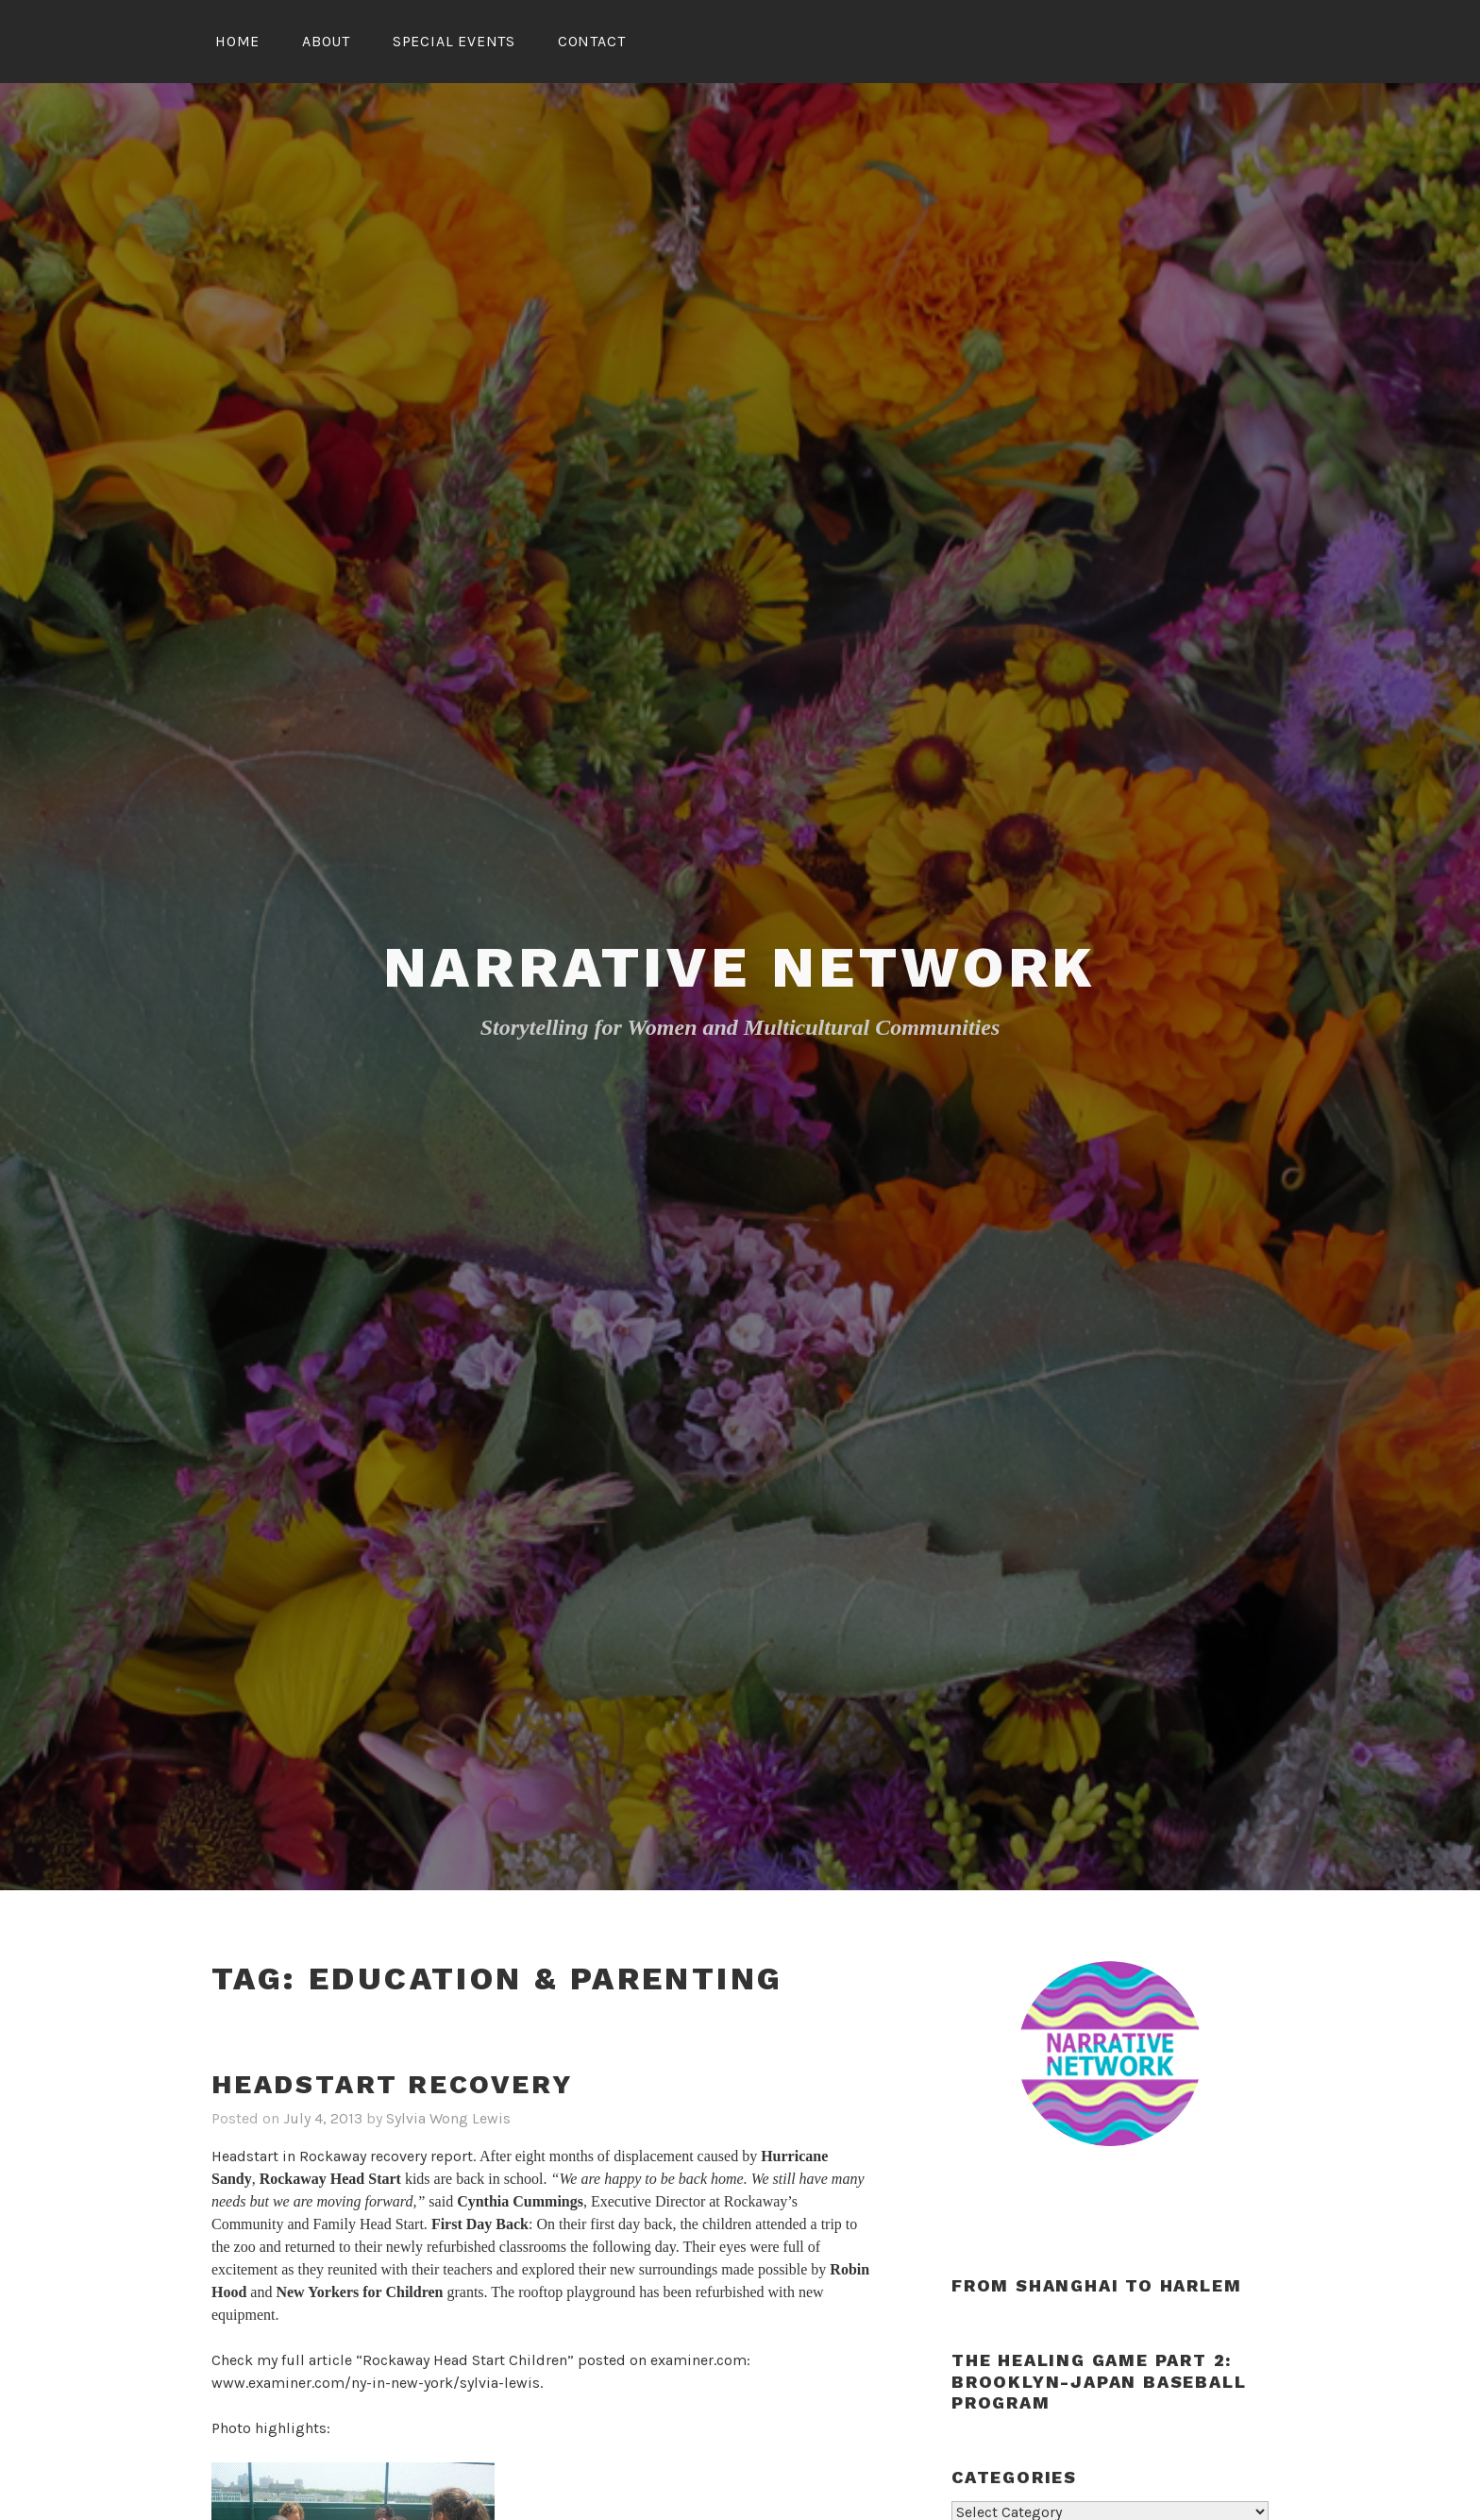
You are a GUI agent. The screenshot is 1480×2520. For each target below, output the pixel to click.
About (326, 41)
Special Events (454, 41)
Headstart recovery (391, 2084)
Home (237, 41)
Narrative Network (740, 967)
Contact (592, 41)
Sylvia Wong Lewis (448, 2118)
